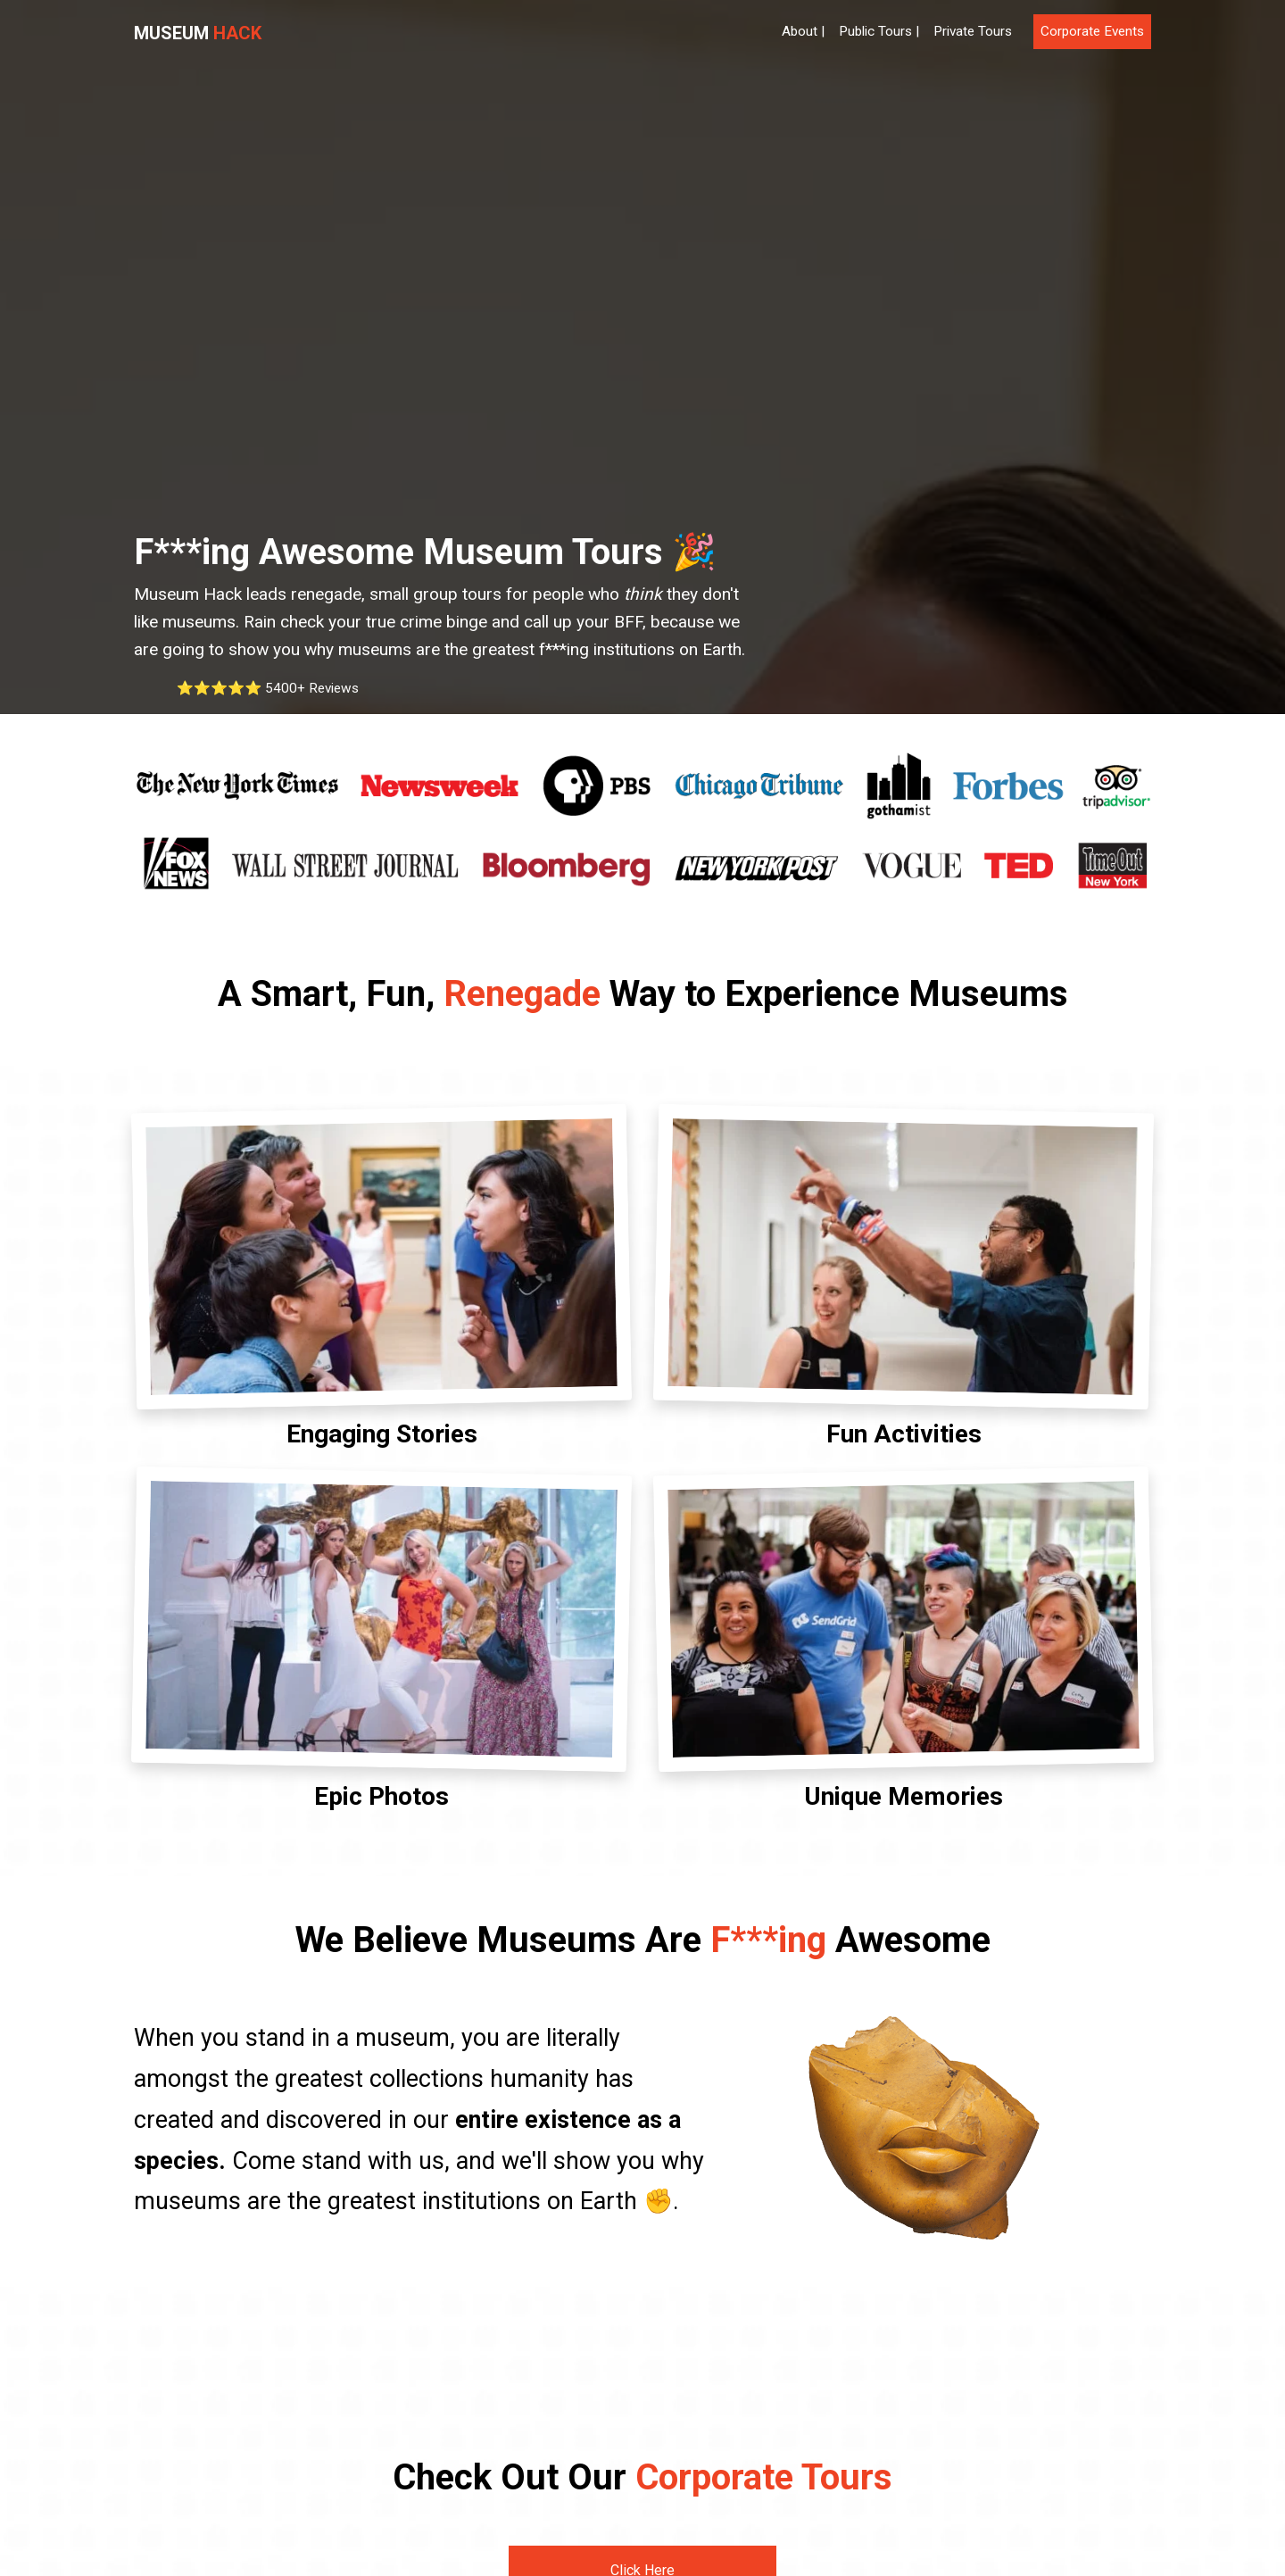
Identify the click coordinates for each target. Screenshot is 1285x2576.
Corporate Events (1092, 31)
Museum (197, 33)
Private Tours (972, 31)
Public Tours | (879, 31)
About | (803, 31)
